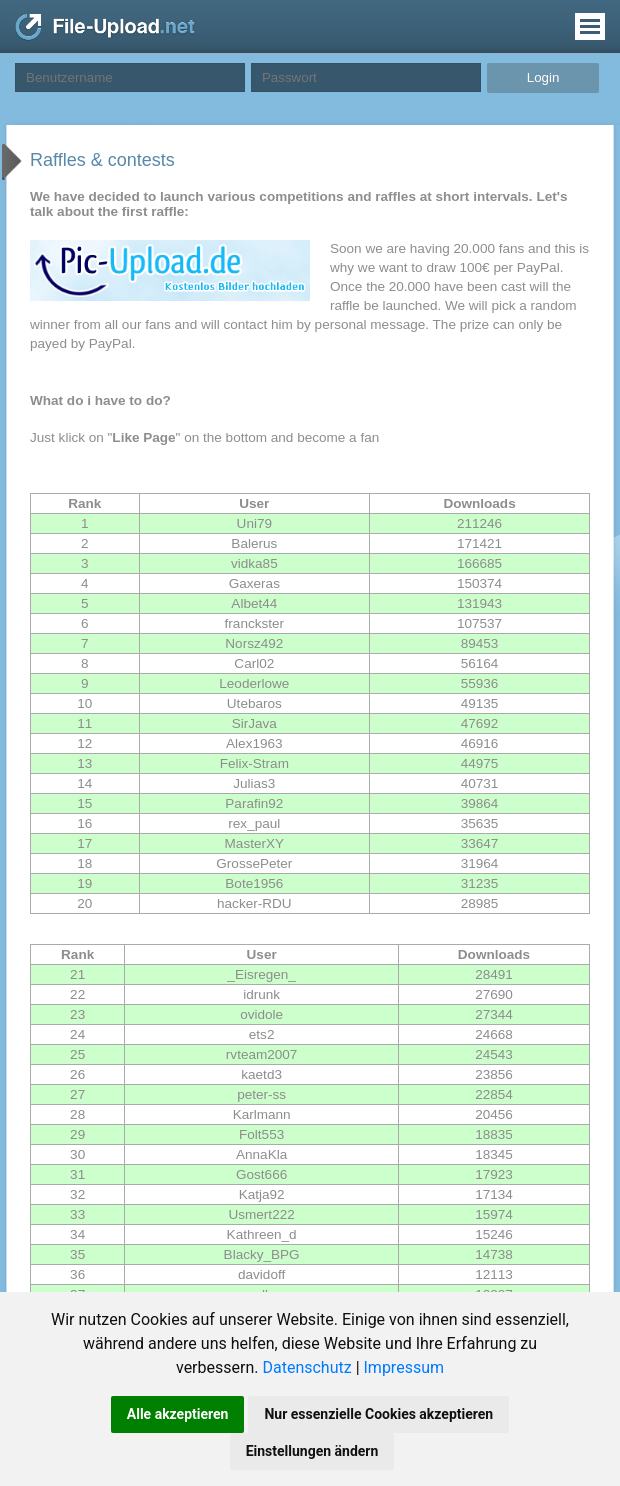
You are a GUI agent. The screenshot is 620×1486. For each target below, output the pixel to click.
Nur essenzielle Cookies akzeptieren (378, 1414)
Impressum (404, 1367)
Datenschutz (306, 1367)
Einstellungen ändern (312, 1451)
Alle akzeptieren (178, 1414)
